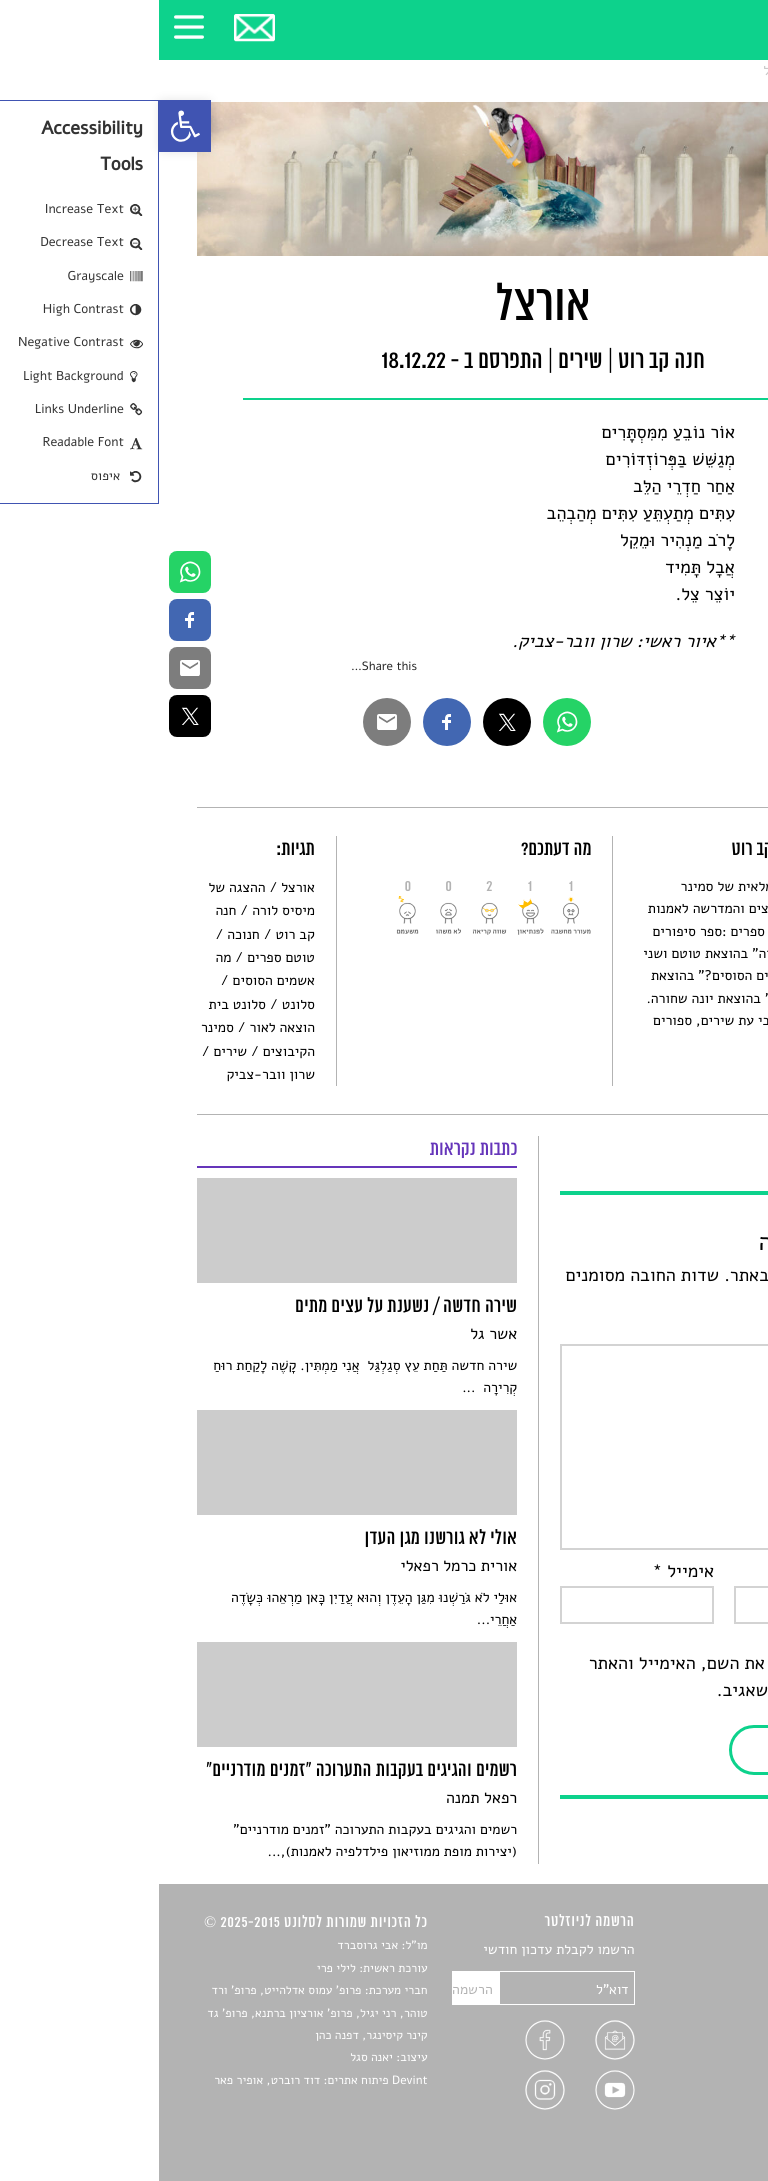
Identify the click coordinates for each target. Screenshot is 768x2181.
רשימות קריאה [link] (689, 2020)
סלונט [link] (712, 70)
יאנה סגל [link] (212, 2058)
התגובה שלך (678, 1330)
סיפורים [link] (707, 1950)
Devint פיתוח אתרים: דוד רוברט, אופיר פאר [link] (161, 2081)
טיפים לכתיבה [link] (690, 2067)
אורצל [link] (621, 70)
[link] (26, 126)
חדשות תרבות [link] (691, 1997)
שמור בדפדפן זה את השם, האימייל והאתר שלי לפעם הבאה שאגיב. (580, 1677)
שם (710, 1572)
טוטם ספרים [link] (122, 957)
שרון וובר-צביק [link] (111, 1074)
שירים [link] (667, 70)
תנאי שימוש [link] (696, 2114)
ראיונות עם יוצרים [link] (679, 2043)
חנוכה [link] (84, 934)
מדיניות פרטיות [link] (686, 2090)
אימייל (525, 1572)
